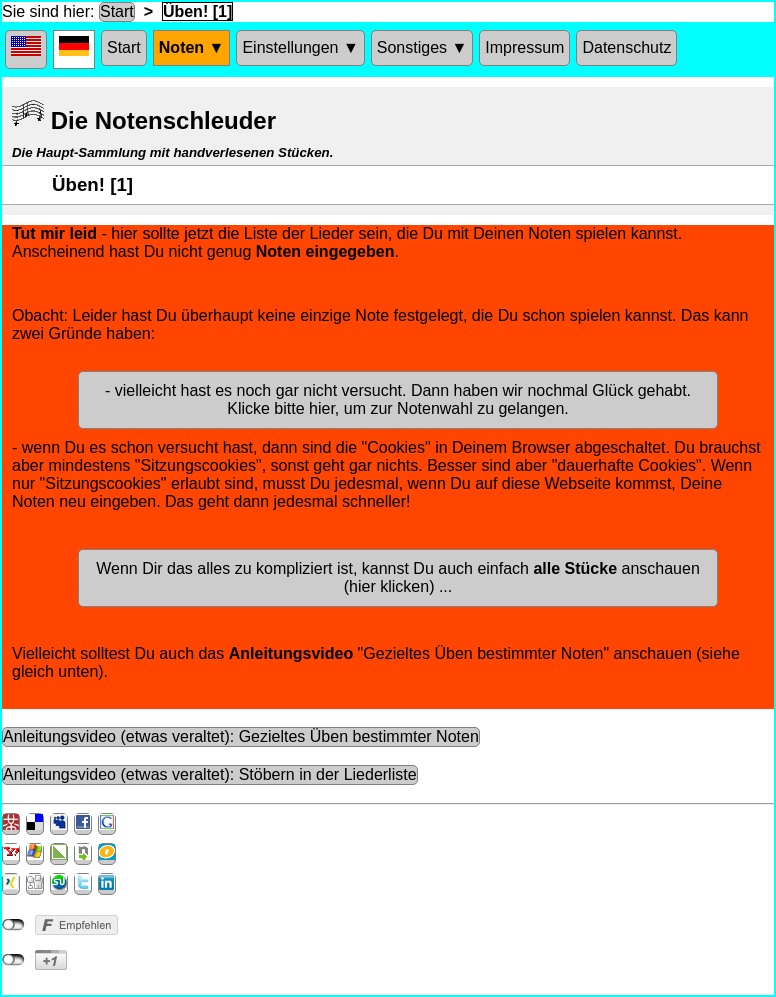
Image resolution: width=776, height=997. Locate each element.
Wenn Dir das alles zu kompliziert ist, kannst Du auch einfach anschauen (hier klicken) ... (398, 577)
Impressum (524, 47)
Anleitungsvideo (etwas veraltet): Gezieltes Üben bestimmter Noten (241, 736)
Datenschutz (626, 47)
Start (117, 11)
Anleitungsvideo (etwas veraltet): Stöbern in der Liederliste (210, 774)
